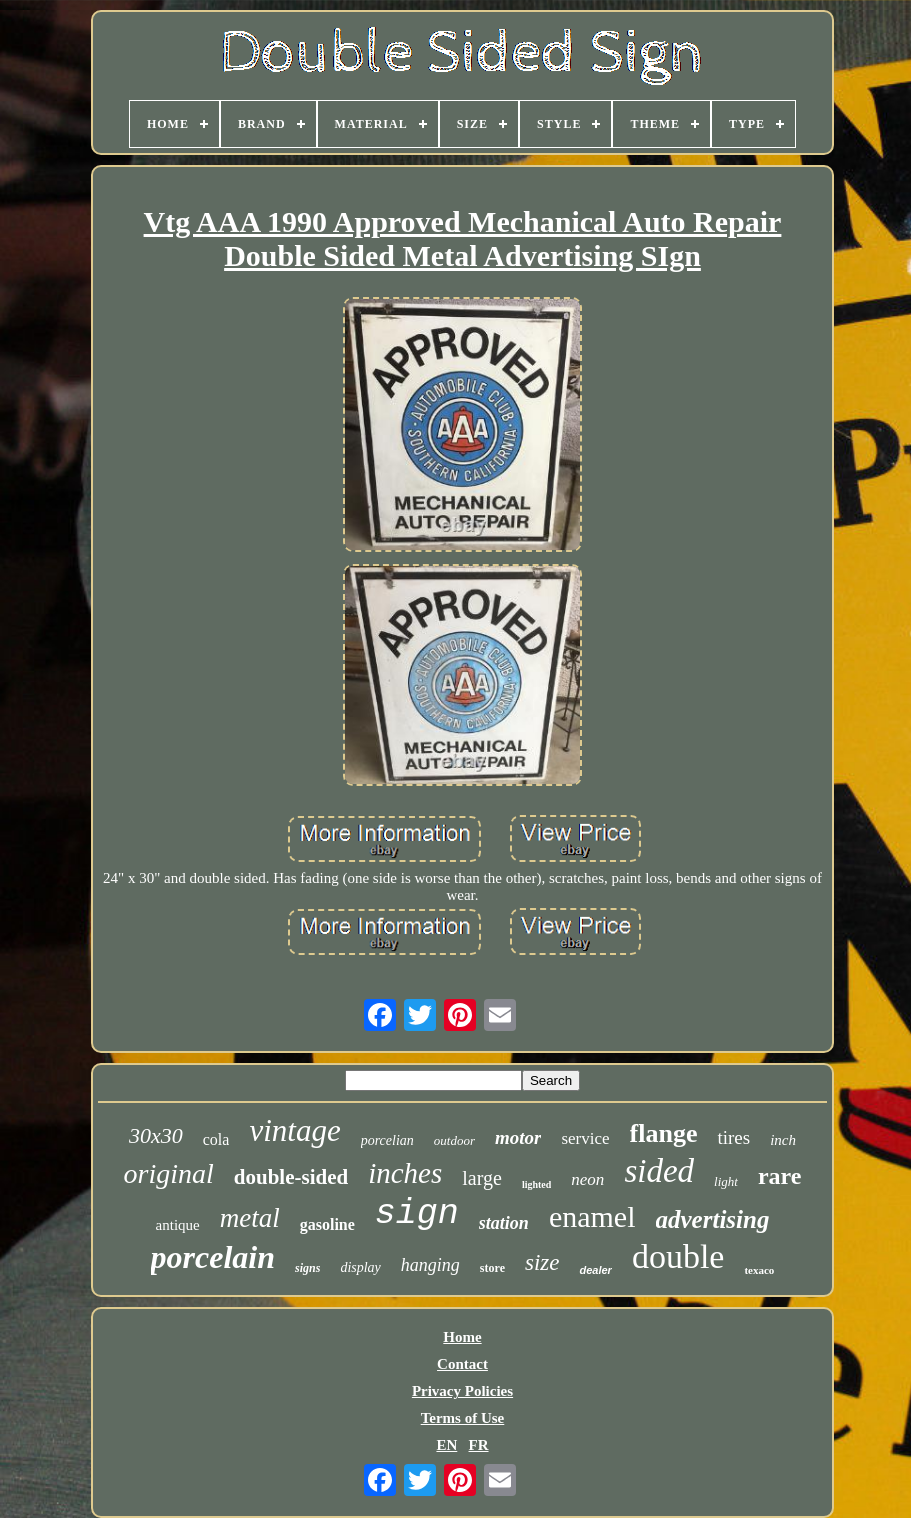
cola (216, 1139)
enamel (592, 1216)
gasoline (327, 1224)
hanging (430, 1265)
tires (733, 1137)
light (726, 1181)
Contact (462, 1364)
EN (446, 1445)
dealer (595, 1270)
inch (783, 1140)
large (482, 1178)
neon (587, 1179)
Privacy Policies (462, 1391)
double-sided (291, 1177)
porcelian (387, 1140)
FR (479, 1445)
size (542, 1262)
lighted (536, 1184)
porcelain (213, 1257)
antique (178, 1225)
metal (250, 1218)
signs (307, 1268)
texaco (759, 1270)
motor (518, 1137)
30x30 (156, 1135)
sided (659, 1171)
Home (462, 1337)
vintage (294, 1130)
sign (417, 1214)
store (492, 1268)
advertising (713, 1219)
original (169, 1173)
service (585, 1138)
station (504, 1223)
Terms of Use (463, 1418)
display (360, 1267)
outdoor (454, 1140)
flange (664, 1133)
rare (780, 1176)
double (678, 1256)
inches (405, 1173)
